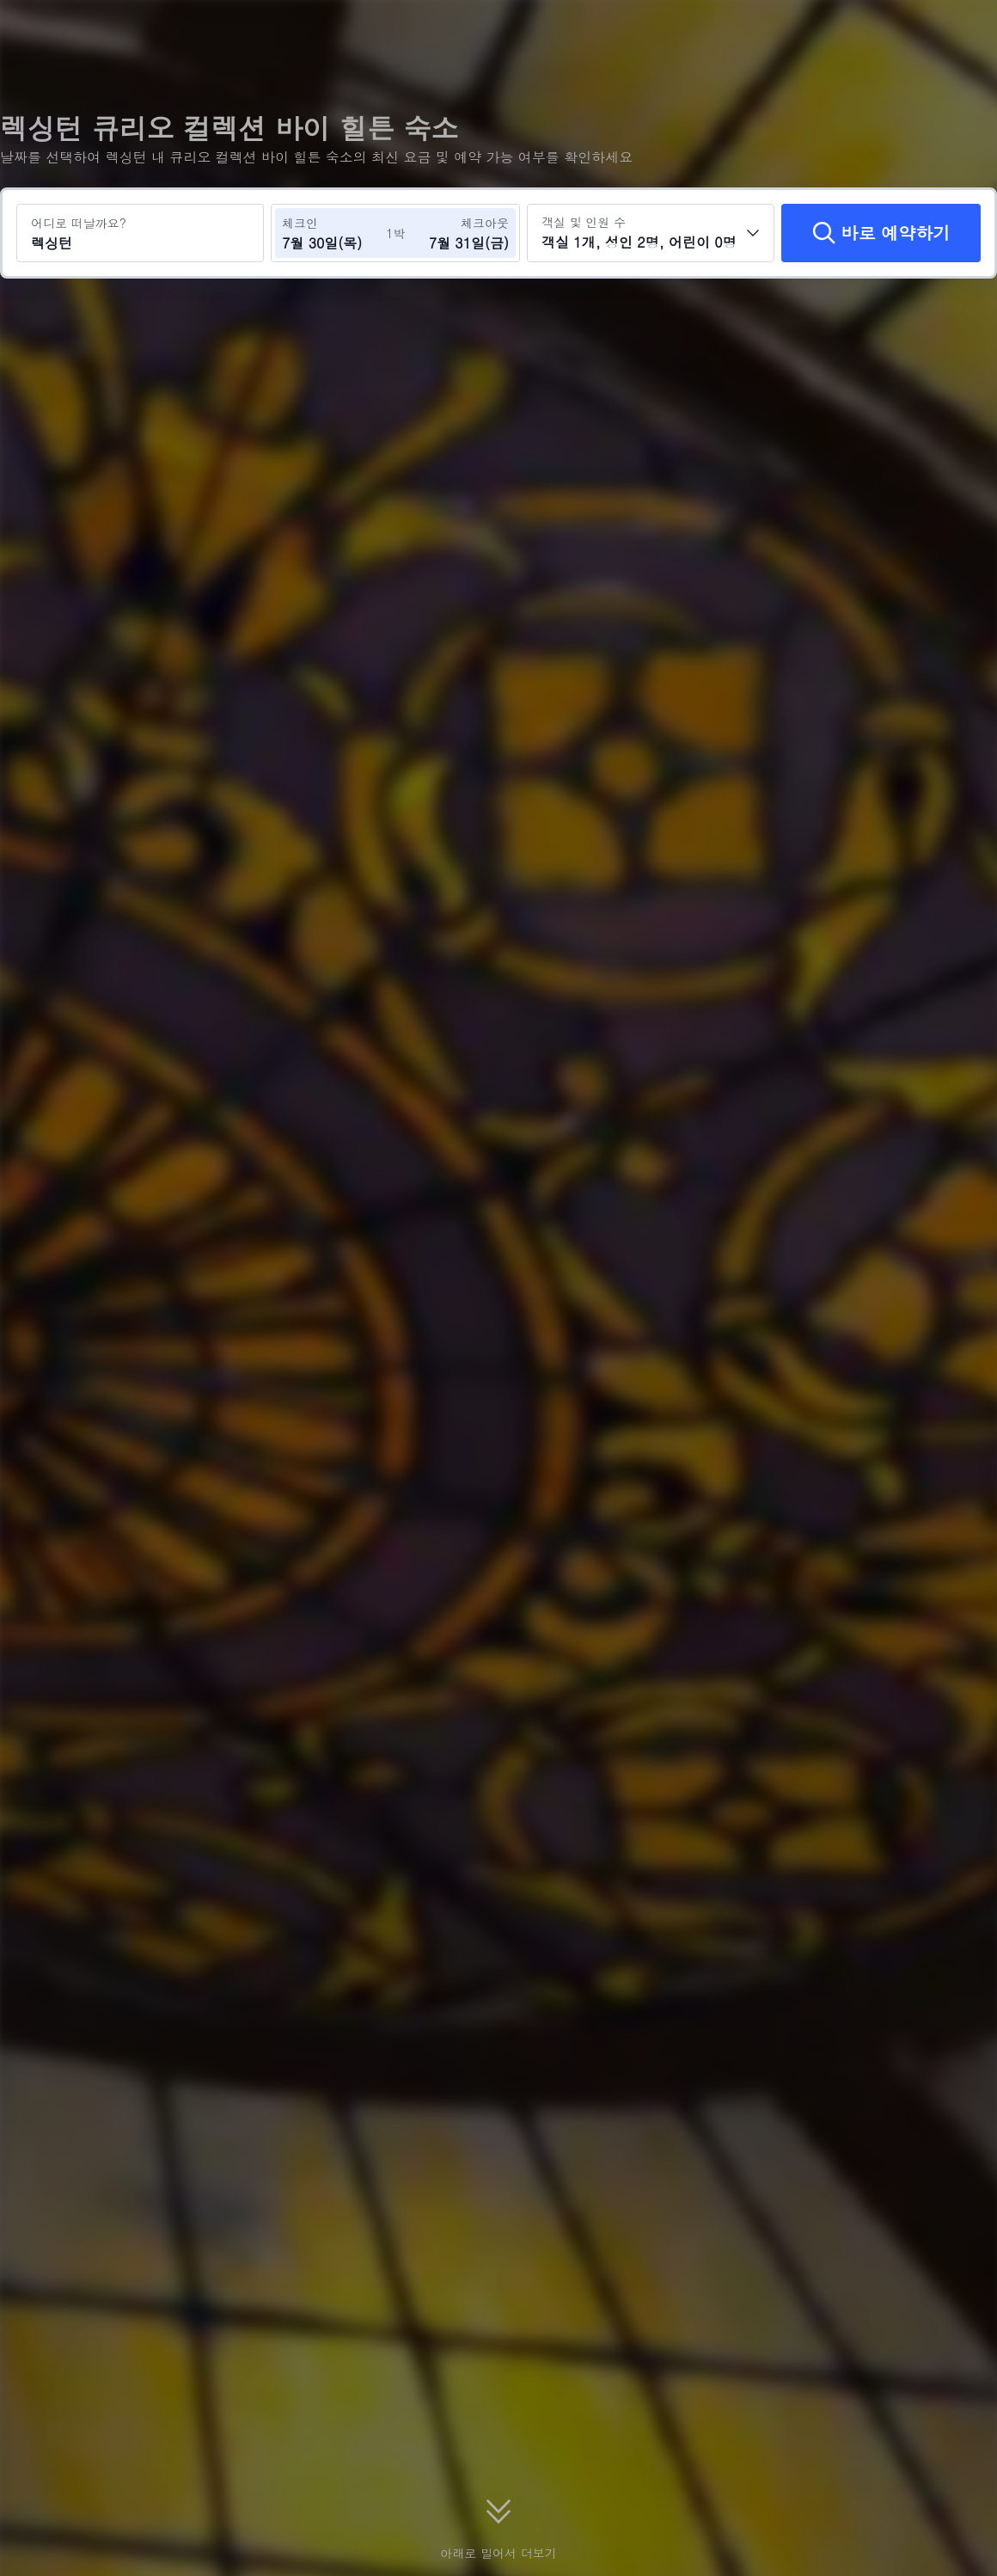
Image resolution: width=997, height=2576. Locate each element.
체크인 (300, 222)
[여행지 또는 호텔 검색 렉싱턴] (140, 233)
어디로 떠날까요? (78, 222)
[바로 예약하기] (881, 233)
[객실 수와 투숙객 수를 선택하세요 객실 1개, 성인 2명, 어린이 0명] (651, 233)
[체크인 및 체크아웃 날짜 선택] (333, 233)
